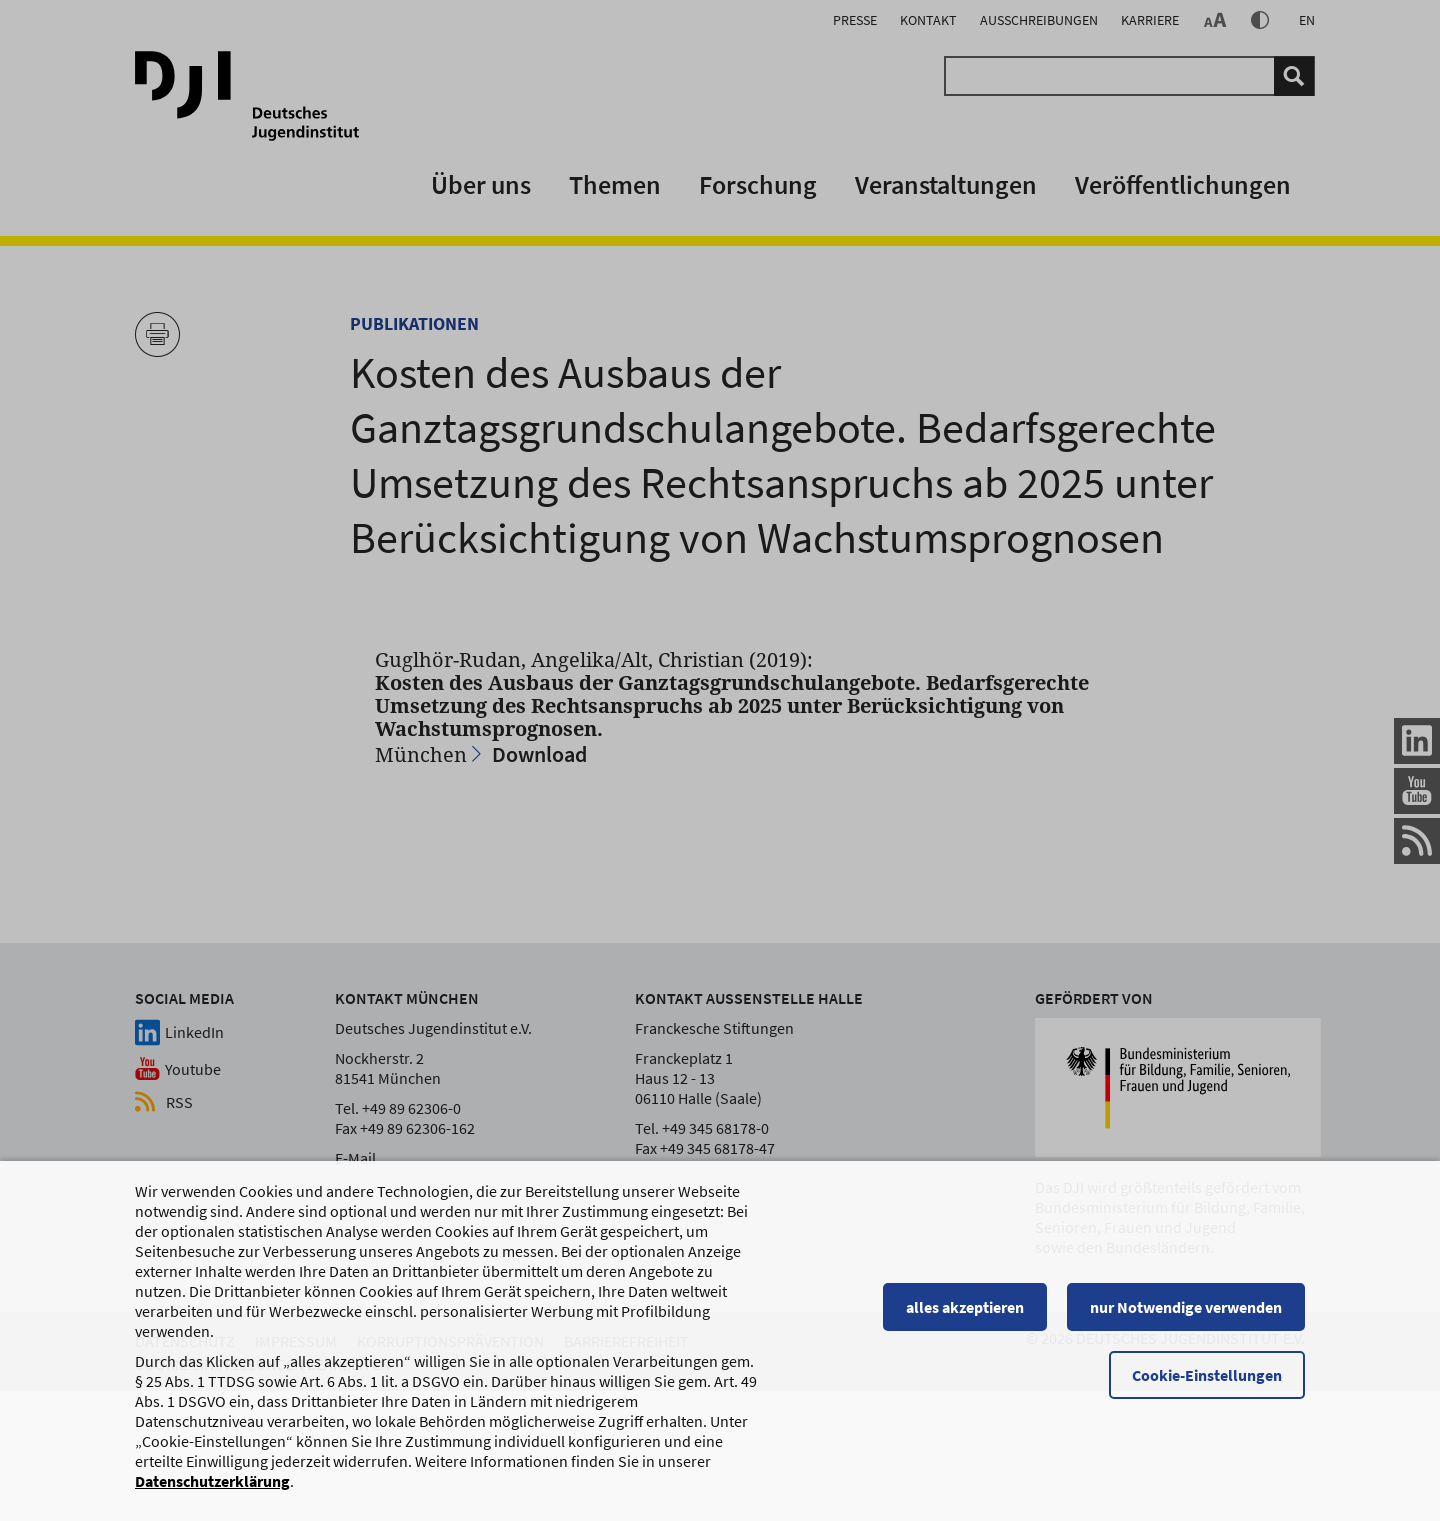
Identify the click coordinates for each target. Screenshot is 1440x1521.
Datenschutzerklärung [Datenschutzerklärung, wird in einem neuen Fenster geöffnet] (212, 1483)
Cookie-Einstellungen (1207, 1377)
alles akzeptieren (965, 1309)
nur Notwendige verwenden (1186, 1309)
